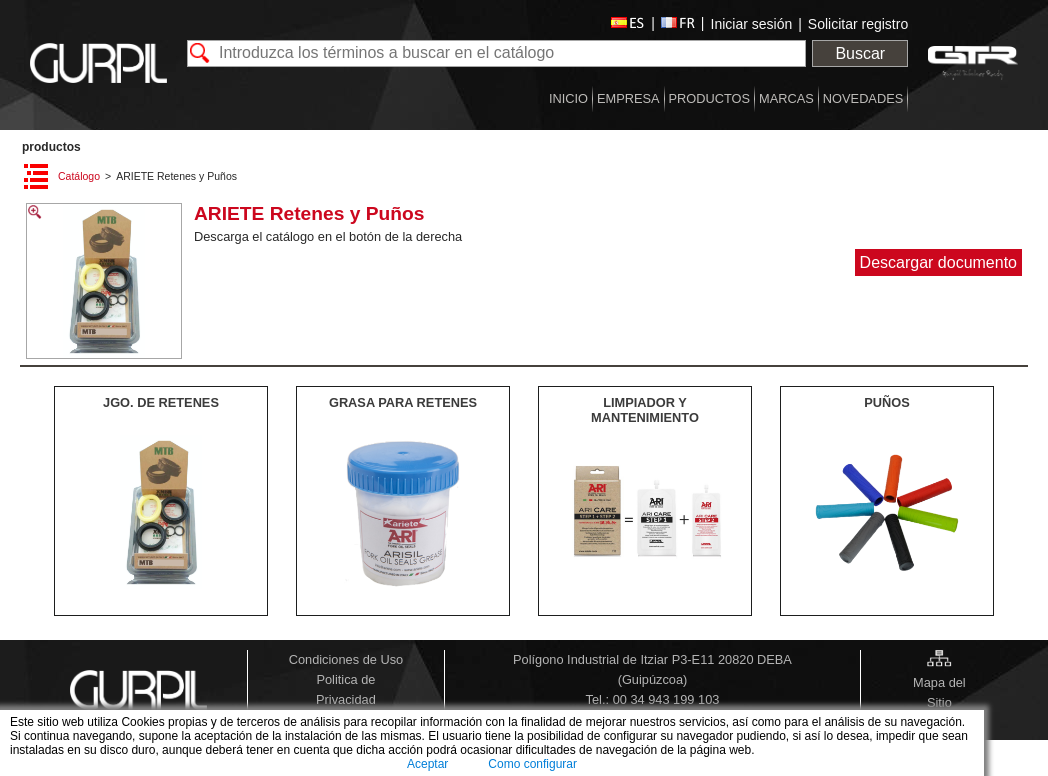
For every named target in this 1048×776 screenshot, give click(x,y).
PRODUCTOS (51, 147)
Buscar (860, 53)
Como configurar (532, 764)
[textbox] (497, 53)
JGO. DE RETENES (161, 402)
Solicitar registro (858, 24)
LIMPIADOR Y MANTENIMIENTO (645, 410)
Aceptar (427, 764)
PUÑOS (887, 402)
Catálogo (79, 176)
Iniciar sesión (752, 24)
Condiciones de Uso (346, 659)
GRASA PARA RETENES (403, 402)
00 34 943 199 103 (666, 699)
